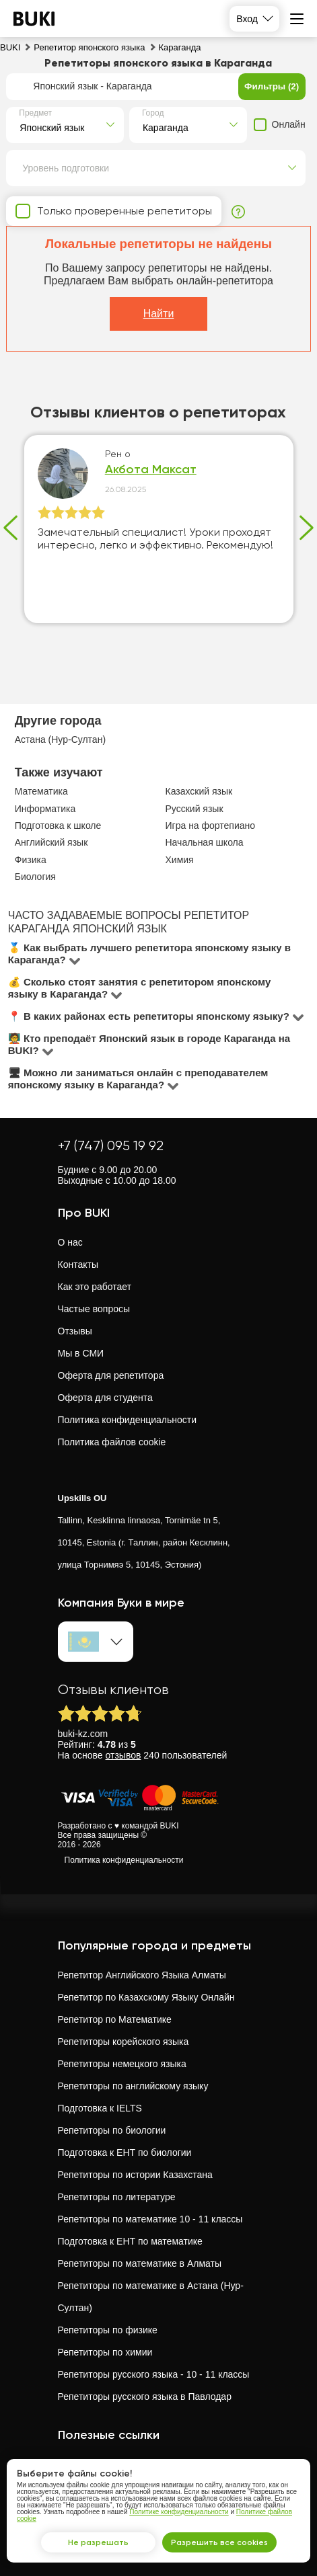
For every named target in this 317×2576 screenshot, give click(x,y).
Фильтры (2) (271, 86)
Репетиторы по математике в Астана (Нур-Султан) (151, 2296)
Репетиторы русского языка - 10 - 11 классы (154, 2374)
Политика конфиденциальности (127, 1419)
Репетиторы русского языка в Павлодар (145, 2396)
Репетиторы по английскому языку (133, 2086)
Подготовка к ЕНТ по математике (130, 2241)
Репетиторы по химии (105, 2352)
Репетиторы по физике (107, 2330)
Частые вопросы (94, 1308)
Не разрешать (98, 2542)
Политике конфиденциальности (178, 2511)
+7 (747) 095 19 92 (111, 1146)
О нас (70, 1242)
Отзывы (75, 1331)
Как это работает (95, 1286)
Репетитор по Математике (115, 2019)
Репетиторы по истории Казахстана (135, 2174)
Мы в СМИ (81, 1353)
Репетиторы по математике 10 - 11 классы (150, 2219)
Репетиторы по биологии (112, 2130)
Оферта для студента (105, 1397)
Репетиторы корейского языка (123, 2041)
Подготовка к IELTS (100, 2108)
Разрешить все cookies (219, 2542)
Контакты (78, 1264)
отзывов (123, 1755)
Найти (158, 313)
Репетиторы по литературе (117, 2196)
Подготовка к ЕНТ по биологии (125, 2152)
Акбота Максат (151, 469)
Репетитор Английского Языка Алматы (142, 1975)
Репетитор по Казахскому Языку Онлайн (146, 1997)
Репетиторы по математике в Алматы (140, 2263)
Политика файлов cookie (112, 1442)
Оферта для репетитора (111, 1375)
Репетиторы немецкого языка (122, 2063)
